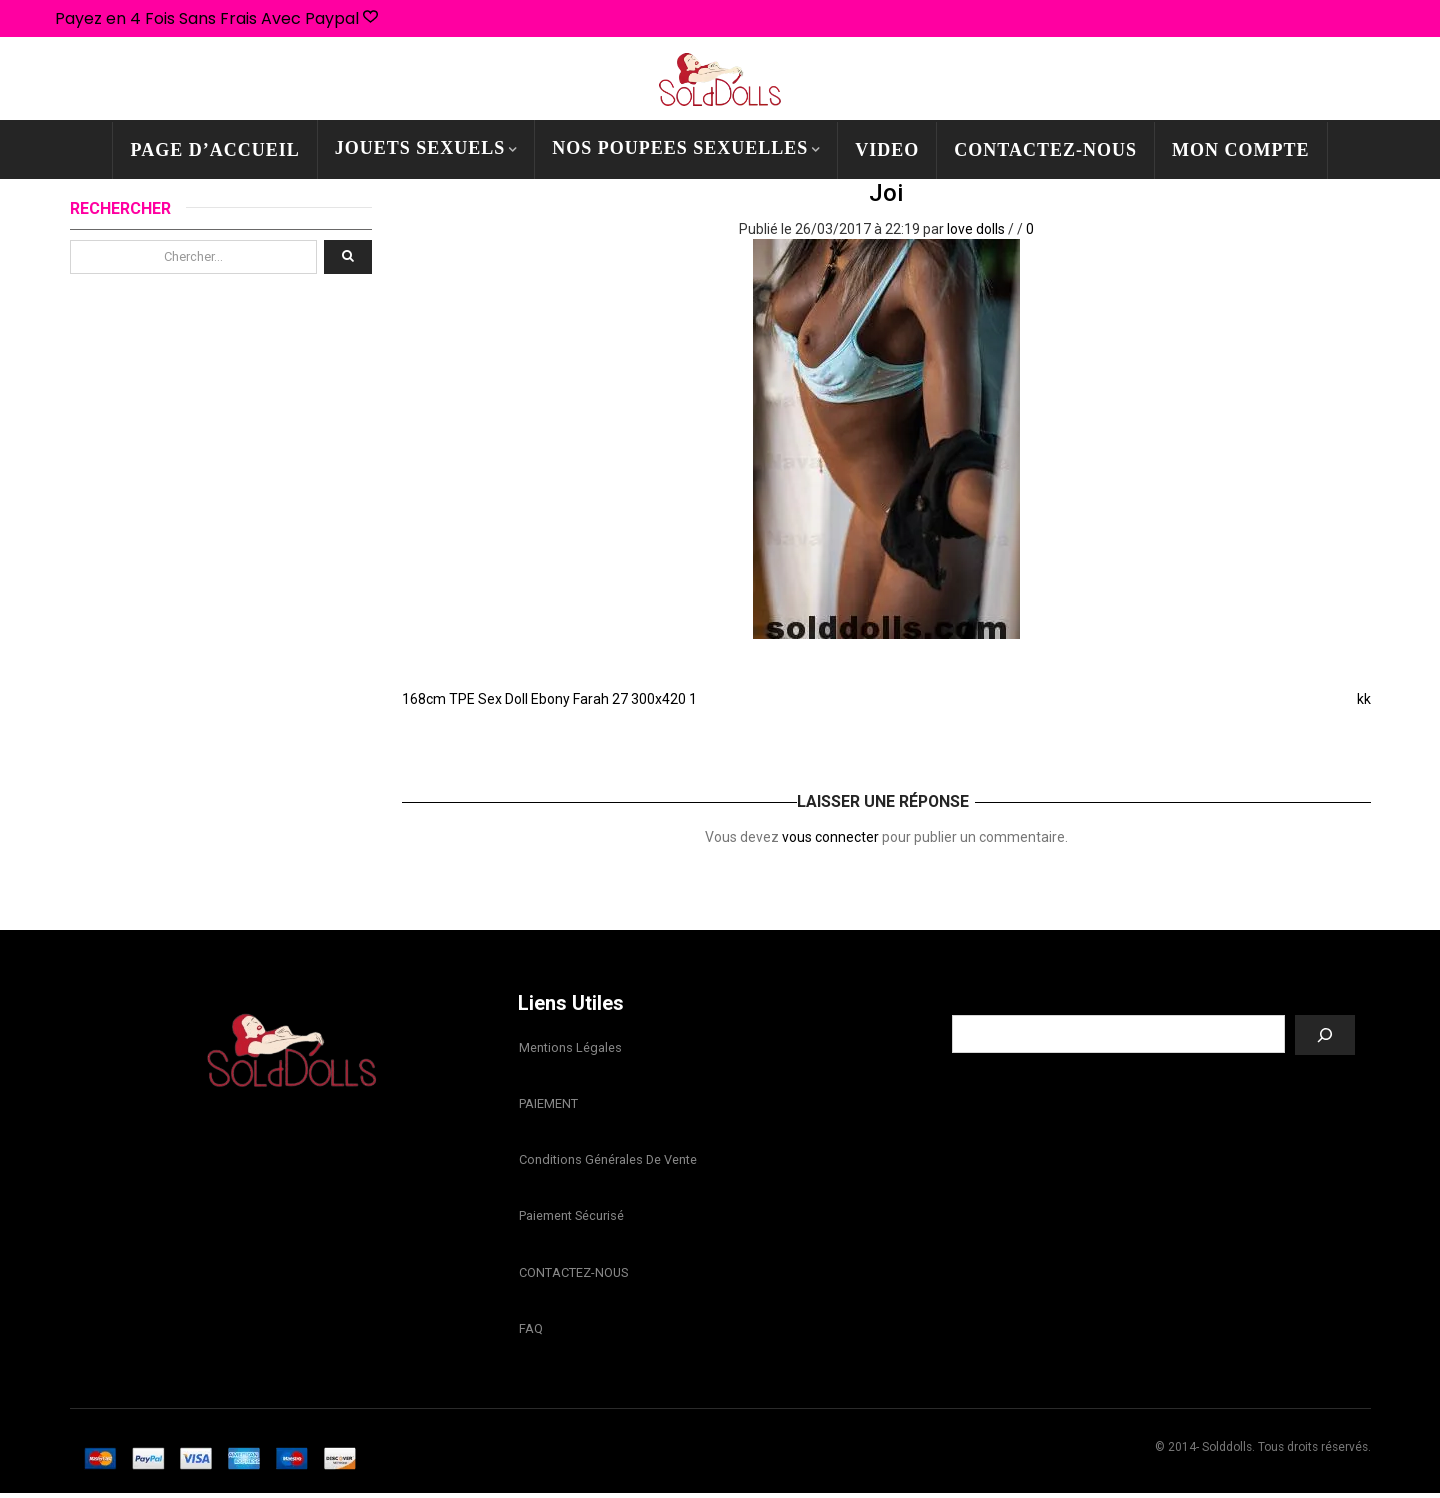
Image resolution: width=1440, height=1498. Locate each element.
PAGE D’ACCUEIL (214, 150)
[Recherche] (1325, 1035)
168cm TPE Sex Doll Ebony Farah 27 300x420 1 (549, 699)
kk (1364, 699)
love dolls (976, 229)
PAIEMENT (547, 1104)
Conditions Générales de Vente (607, 1161)
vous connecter (830, 837)
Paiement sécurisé (570, 1218)
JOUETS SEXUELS (420, 148)
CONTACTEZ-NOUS (1045, 150)
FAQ (530, 1332)
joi (886, 193)
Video (887, 150)
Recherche (1154, 1000)
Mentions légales (569, 1047)
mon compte (1241, 150)
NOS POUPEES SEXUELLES (680, 148)
